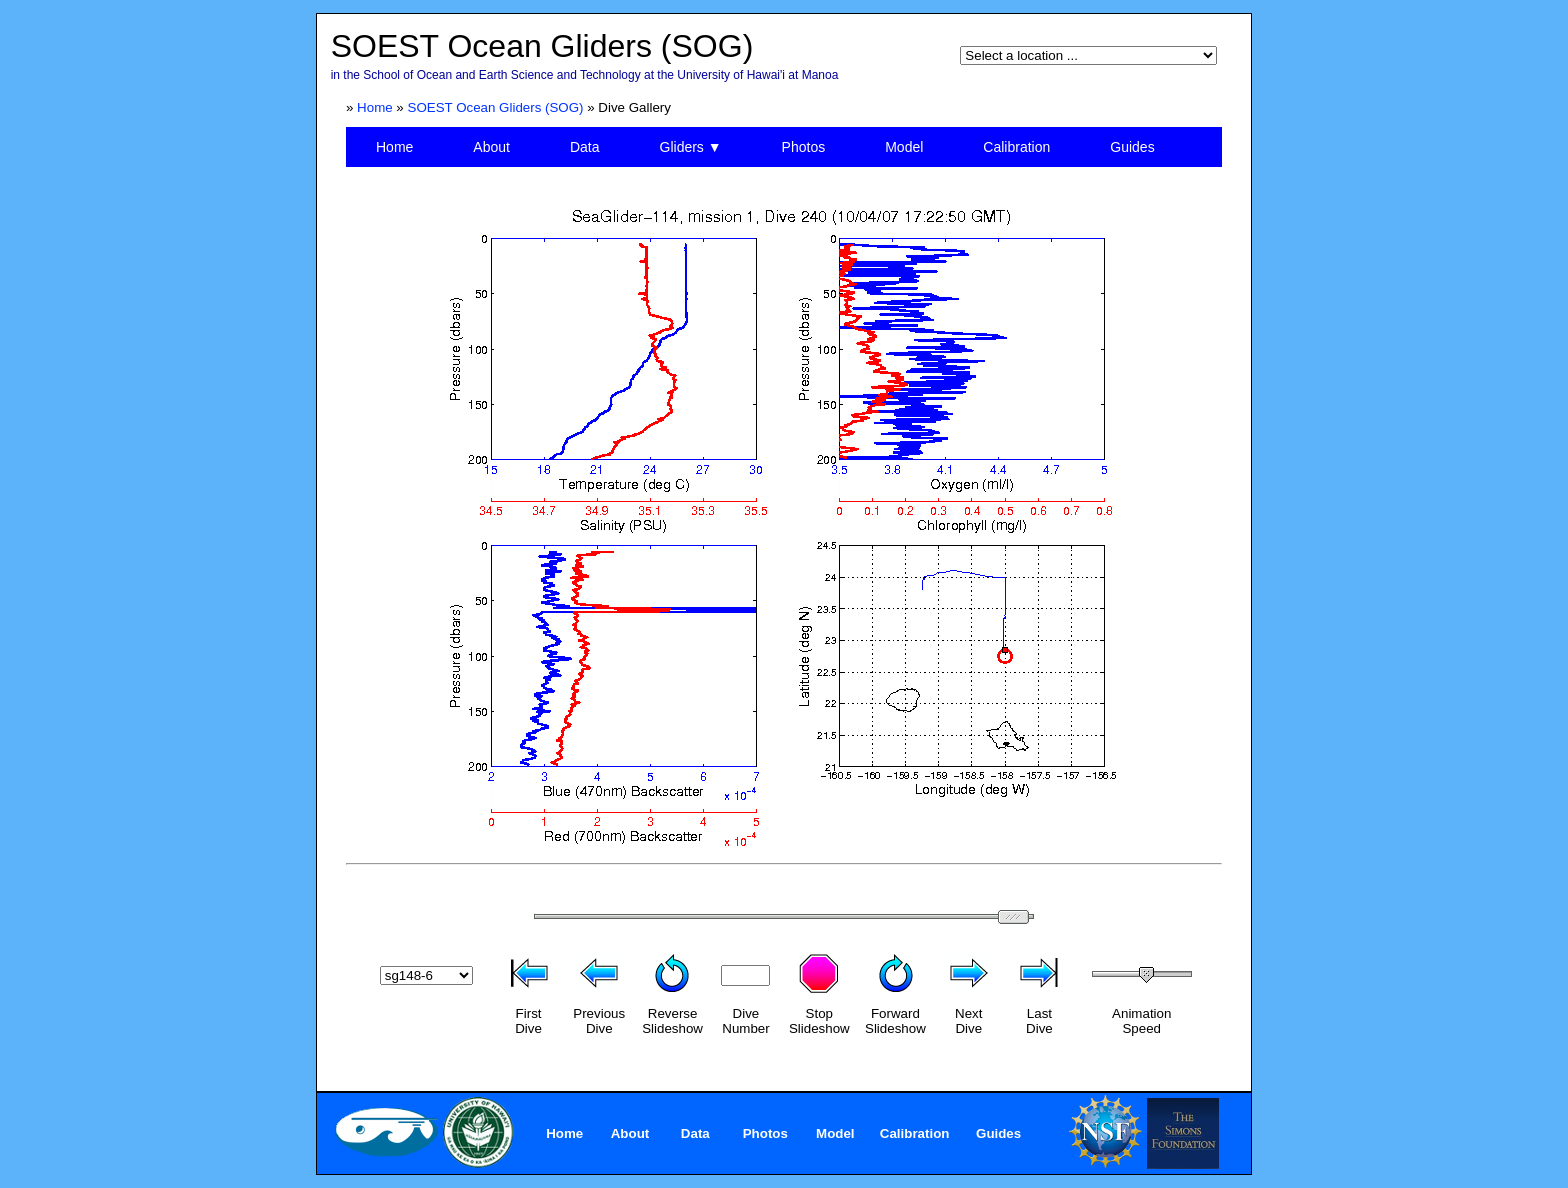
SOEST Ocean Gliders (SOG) (496, 107)
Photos (804, 147)
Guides (1132, 147)
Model (904, 147)
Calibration (1016, 147)
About (491, 147)
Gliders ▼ (691, 147)
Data (585, 147)
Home (375, 107)
